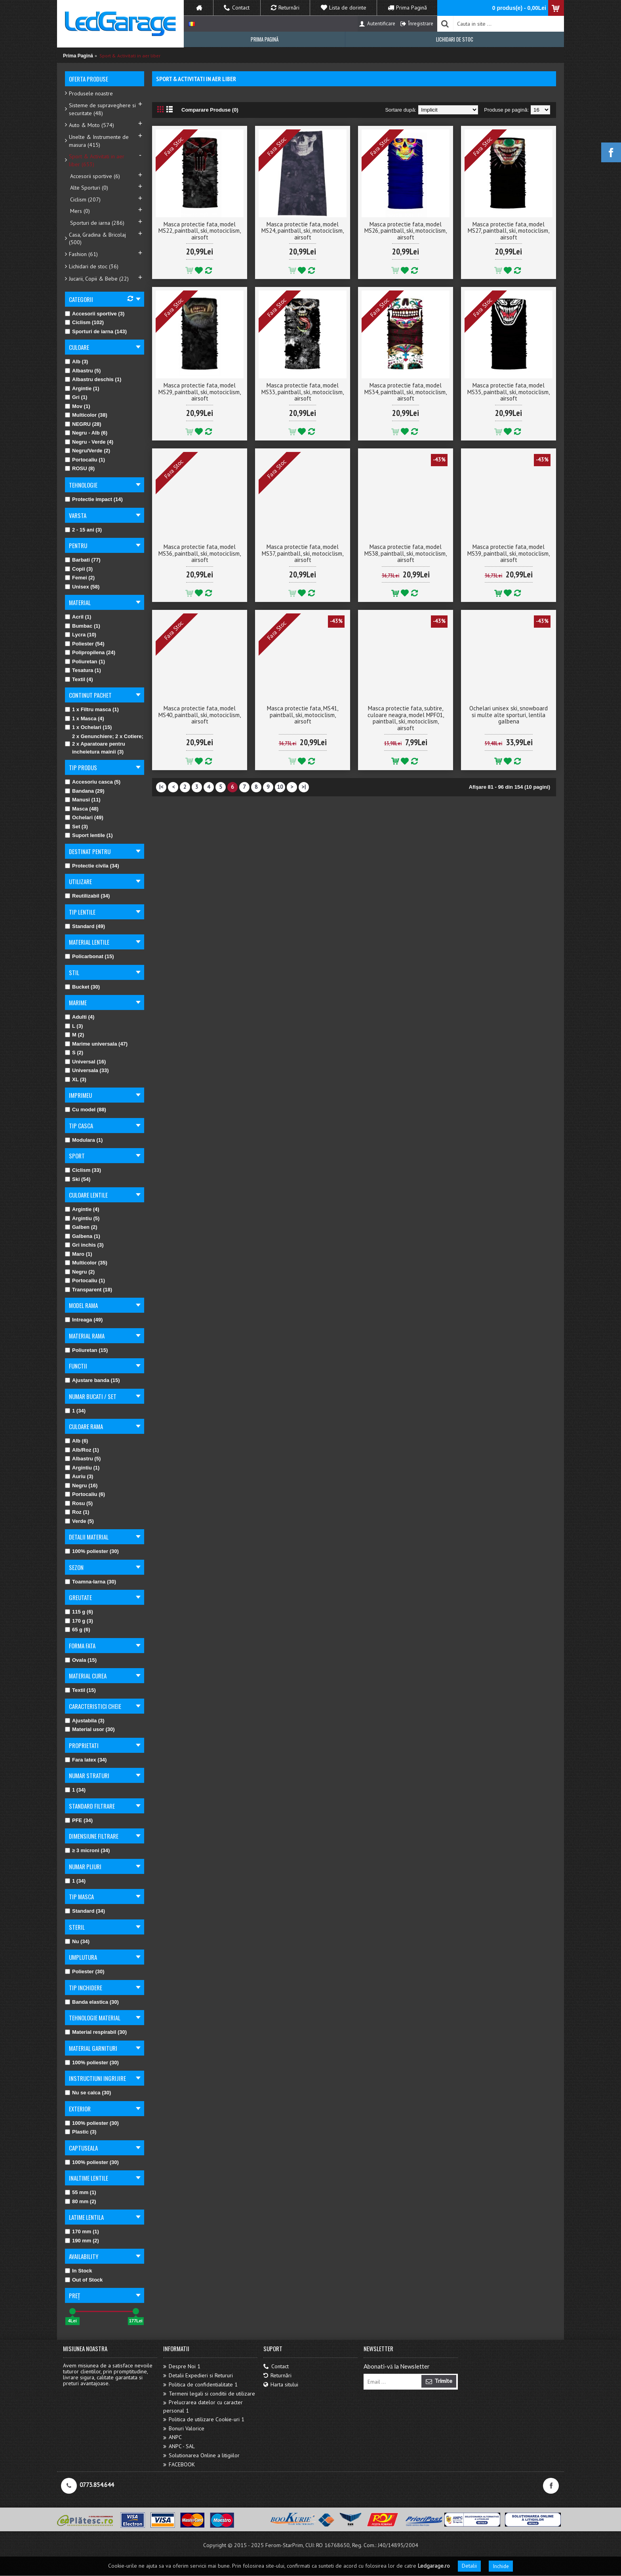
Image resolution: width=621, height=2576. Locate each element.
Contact (276, 2366)
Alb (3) (76, 361)
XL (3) (75, 1079)
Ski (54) (77, 1179)
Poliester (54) (85, 644)
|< (161, 786)
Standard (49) (85, 926)
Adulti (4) (79, 1017)
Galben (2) (81, 1227)
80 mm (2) (80, 2201)
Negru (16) (81, 1485)
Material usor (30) (90, 1729)
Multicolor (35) (86, 1263)
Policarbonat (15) (89, 956)
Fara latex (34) (86, 1760)
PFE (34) (79, 1820)
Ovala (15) (81, 1660)
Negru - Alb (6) (86, 433)
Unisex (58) (82, 587)
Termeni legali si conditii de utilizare (209, 2394)
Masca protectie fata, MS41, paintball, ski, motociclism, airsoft (302, 714)
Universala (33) (87, 1070)
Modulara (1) (84, 1140)
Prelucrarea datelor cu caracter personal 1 (203, 2406)
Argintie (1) (82, 388)
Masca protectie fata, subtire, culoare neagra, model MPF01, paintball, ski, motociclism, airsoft (406, 718)
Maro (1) (78, 1254)
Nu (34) (77, 1941)
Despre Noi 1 (181, 2366)
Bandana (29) (85, 791)
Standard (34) (85, 1911)
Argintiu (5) (82, 1218)
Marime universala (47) (96, 1044)
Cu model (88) (85, 1109)
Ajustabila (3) (85, 1721)
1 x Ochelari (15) (88, 727)
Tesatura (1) (83, 670)
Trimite (438, 2381)
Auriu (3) (79, 1476)
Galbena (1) (82, 1236)
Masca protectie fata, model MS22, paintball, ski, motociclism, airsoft (199, 230)
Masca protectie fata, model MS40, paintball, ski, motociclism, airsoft (199, 714)
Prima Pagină (78, 56)
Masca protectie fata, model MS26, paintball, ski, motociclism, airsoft (405, 230)
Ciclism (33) (83, 1170)
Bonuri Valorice (183, 2428)
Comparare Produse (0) (209, 110)
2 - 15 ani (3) (83, 530)
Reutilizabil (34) (87, 896)
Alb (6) (76, 1441)
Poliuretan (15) (86, 1350)
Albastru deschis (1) (93, 379)
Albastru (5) (83, 371)
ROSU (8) (80, 468)
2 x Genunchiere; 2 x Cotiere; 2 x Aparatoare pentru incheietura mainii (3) (104, 744)
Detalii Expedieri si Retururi (198, 2375)
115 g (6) (79, 1612)
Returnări (277, 2375)
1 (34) (75, 1411)
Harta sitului (280, 2384)
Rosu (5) (79, 1503)
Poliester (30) (85, 1971)
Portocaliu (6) (85, 1494)
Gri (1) (76, 397)
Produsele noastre (91, 93)
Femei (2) (80, 578)
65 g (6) (77, 1630)
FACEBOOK (179, 2464)
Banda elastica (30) (92, 2002)
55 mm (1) (80, 2192)
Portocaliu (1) (85, 460)
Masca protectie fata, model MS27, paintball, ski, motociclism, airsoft (508, 230)
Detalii (469, 2565)
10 (280, 786)
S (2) (74, 1052)
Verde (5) (79, 1521)
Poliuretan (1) (85, 661)
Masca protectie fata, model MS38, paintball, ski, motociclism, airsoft (405, 553)
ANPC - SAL (179, 2446)
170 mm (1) (82, 2231)
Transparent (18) (88, 1290)
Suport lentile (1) (89, 835)
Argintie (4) (82, 1209)
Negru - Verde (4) (89, 442)
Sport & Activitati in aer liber (129, 56)
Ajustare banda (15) (92, 1380)
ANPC (172, 2437)
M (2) (74, 1035)
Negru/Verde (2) (87, 451)
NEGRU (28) (83, 424)
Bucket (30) (82, 987)
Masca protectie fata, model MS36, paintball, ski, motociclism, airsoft (199, 553)
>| (304, 786)
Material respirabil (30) (96, 2032)
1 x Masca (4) (84, 718)
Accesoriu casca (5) (92, 782)
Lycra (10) (80, 635)
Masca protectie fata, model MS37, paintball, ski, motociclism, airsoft (302, 553)
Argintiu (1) (82, 1468)
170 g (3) (79, 1621)
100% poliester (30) (92, 1551)
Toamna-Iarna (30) (90, 1582)
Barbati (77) (83, 560)
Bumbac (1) (82, 626)
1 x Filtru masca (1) (92, 709)
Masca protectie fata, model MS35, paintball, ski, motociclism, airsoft (508, 392)
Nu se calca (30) (88, 2093)
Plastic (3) (80, 2132)
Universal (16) (85, 1062)
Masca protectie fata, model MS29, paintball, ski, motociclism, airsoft (199, 392)
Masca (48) (81, 809)
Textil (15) (80, 1690)
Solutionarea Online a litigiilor (201, 2455)
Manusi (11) (83, 800)
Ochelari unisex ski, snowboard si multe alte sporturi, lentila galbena (508, 714)
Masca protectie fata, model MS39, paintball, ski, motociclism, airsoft (508, 553)
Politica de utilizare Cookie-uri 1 (203, 2419)
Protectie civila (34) (92, 866)
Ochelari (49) (84, 817)
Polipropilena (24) (90, 652)
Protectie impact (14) (94, 499)
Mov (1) (77, 406)
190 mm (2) (82, 2241)
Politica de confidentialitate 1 (200, 2384)
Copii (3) (79, 569)
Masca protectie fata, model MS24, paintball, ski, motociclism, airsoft (302, 230)
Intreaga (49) (84, 1320)
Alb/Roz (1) (82, 1450)
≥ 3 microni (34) (87, 1850)
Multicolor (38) (86, 415)
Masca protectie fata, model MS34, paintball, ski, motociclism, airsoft (405, 392)
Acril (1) (78, 617)
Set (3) (76, 827)
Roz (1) (77, 1512)
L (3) (74, 1026)
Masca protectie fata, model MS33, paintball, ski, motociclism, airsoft (302, 392)
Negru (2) (80, 1272)
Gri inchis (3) (84, 1245)
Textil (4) (79, 679)
